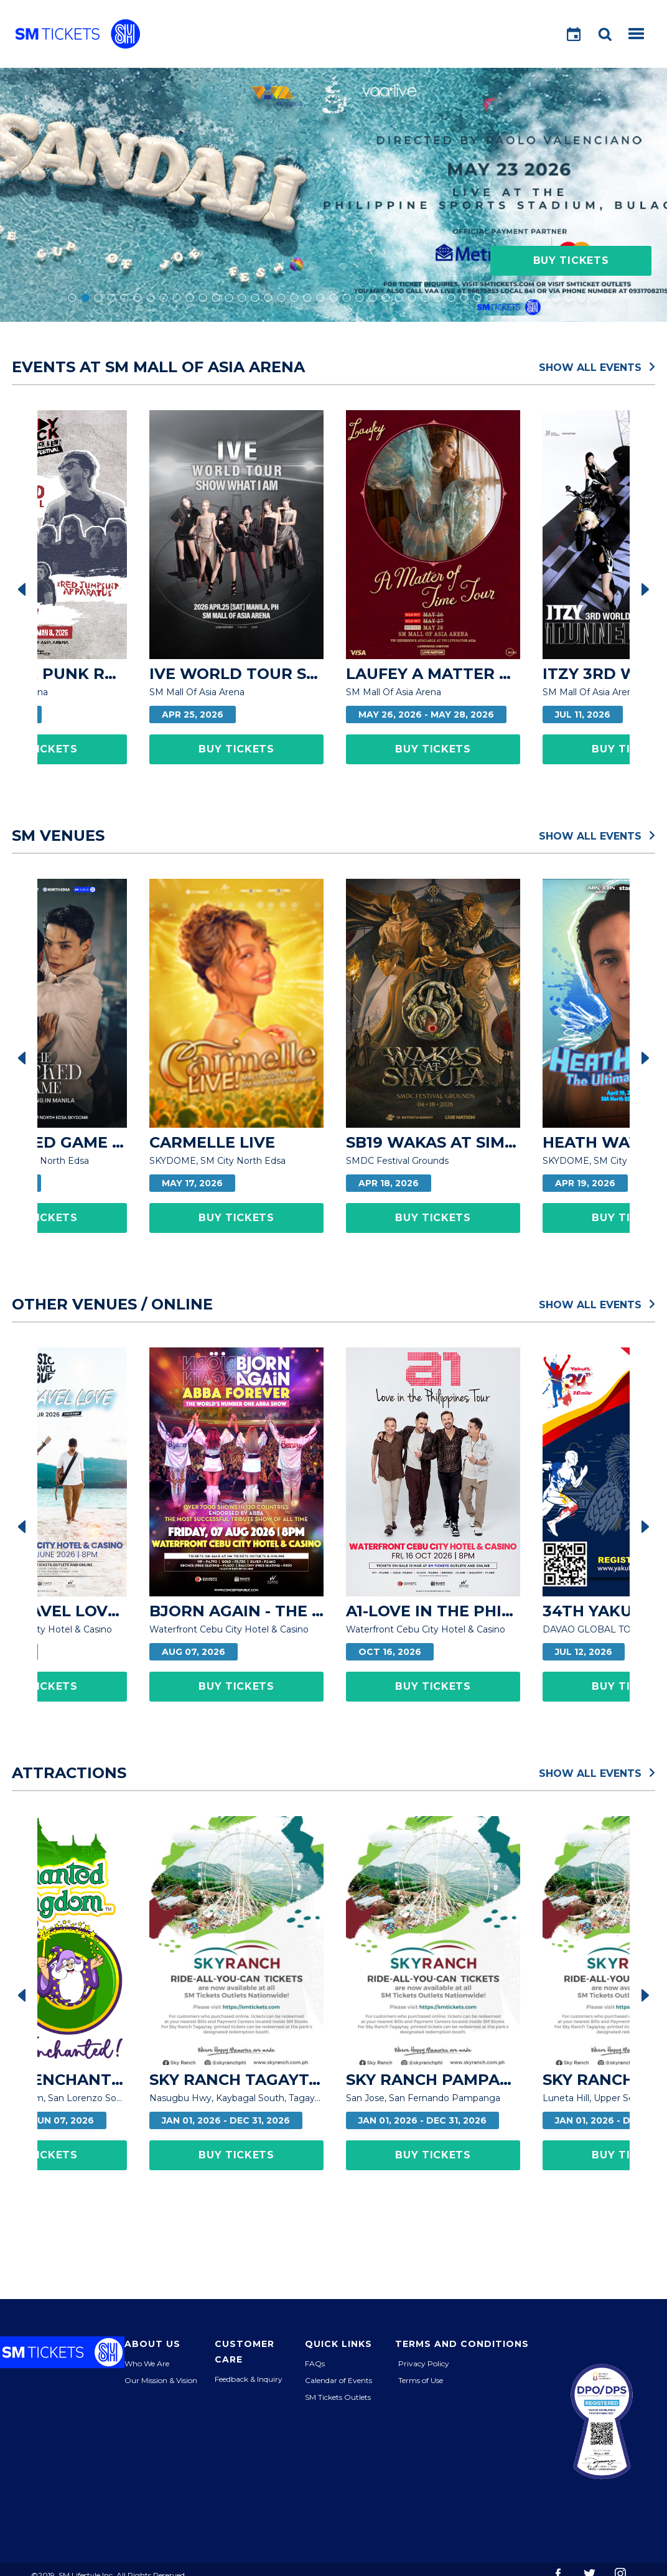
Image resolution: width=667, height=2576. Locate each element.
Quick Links (338, 2343)
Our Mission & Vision (160, 2380)
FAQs (315, 2363)
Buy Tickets (571, 260)
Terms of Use (420, 2380)
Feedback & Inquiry (248, 2379)
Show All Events (597, 366)
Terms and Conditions (462, 2343)
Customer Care (244, 2351)
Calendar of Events (338, 2380)
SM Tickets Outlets (338, 2397)
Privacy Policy (423, 2363)
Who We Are (146, 2363)
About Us (152, 2343)
